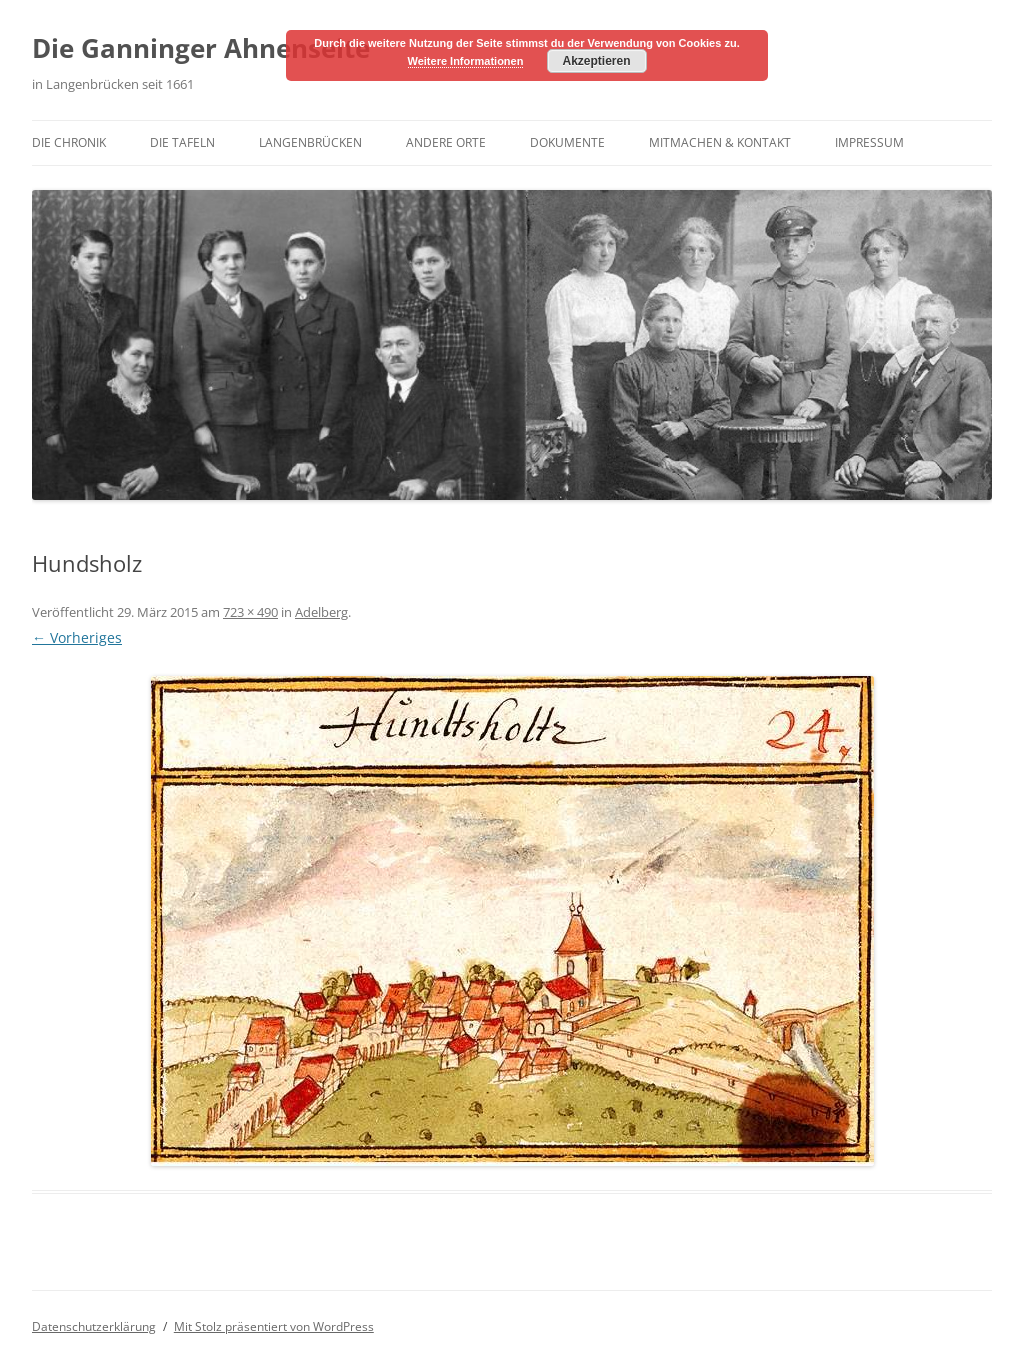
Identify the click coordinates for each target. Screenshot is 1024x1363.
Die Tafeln (182, 142)
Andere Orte (446, 142)
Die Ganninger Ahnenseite (201, 48)
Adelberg (321, 612)
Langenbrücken (310, 142)
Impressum (869, 142)
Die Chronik (69, 142)
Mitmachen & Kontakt (720, 142)
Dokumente (567, 142)
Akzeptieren (596, 61)
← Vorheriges (77, 637)
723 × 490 (250, 612)
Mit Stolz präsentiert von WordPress (274, 1326)
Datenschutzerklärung (94, 1326)
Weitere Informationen (466, 61)
